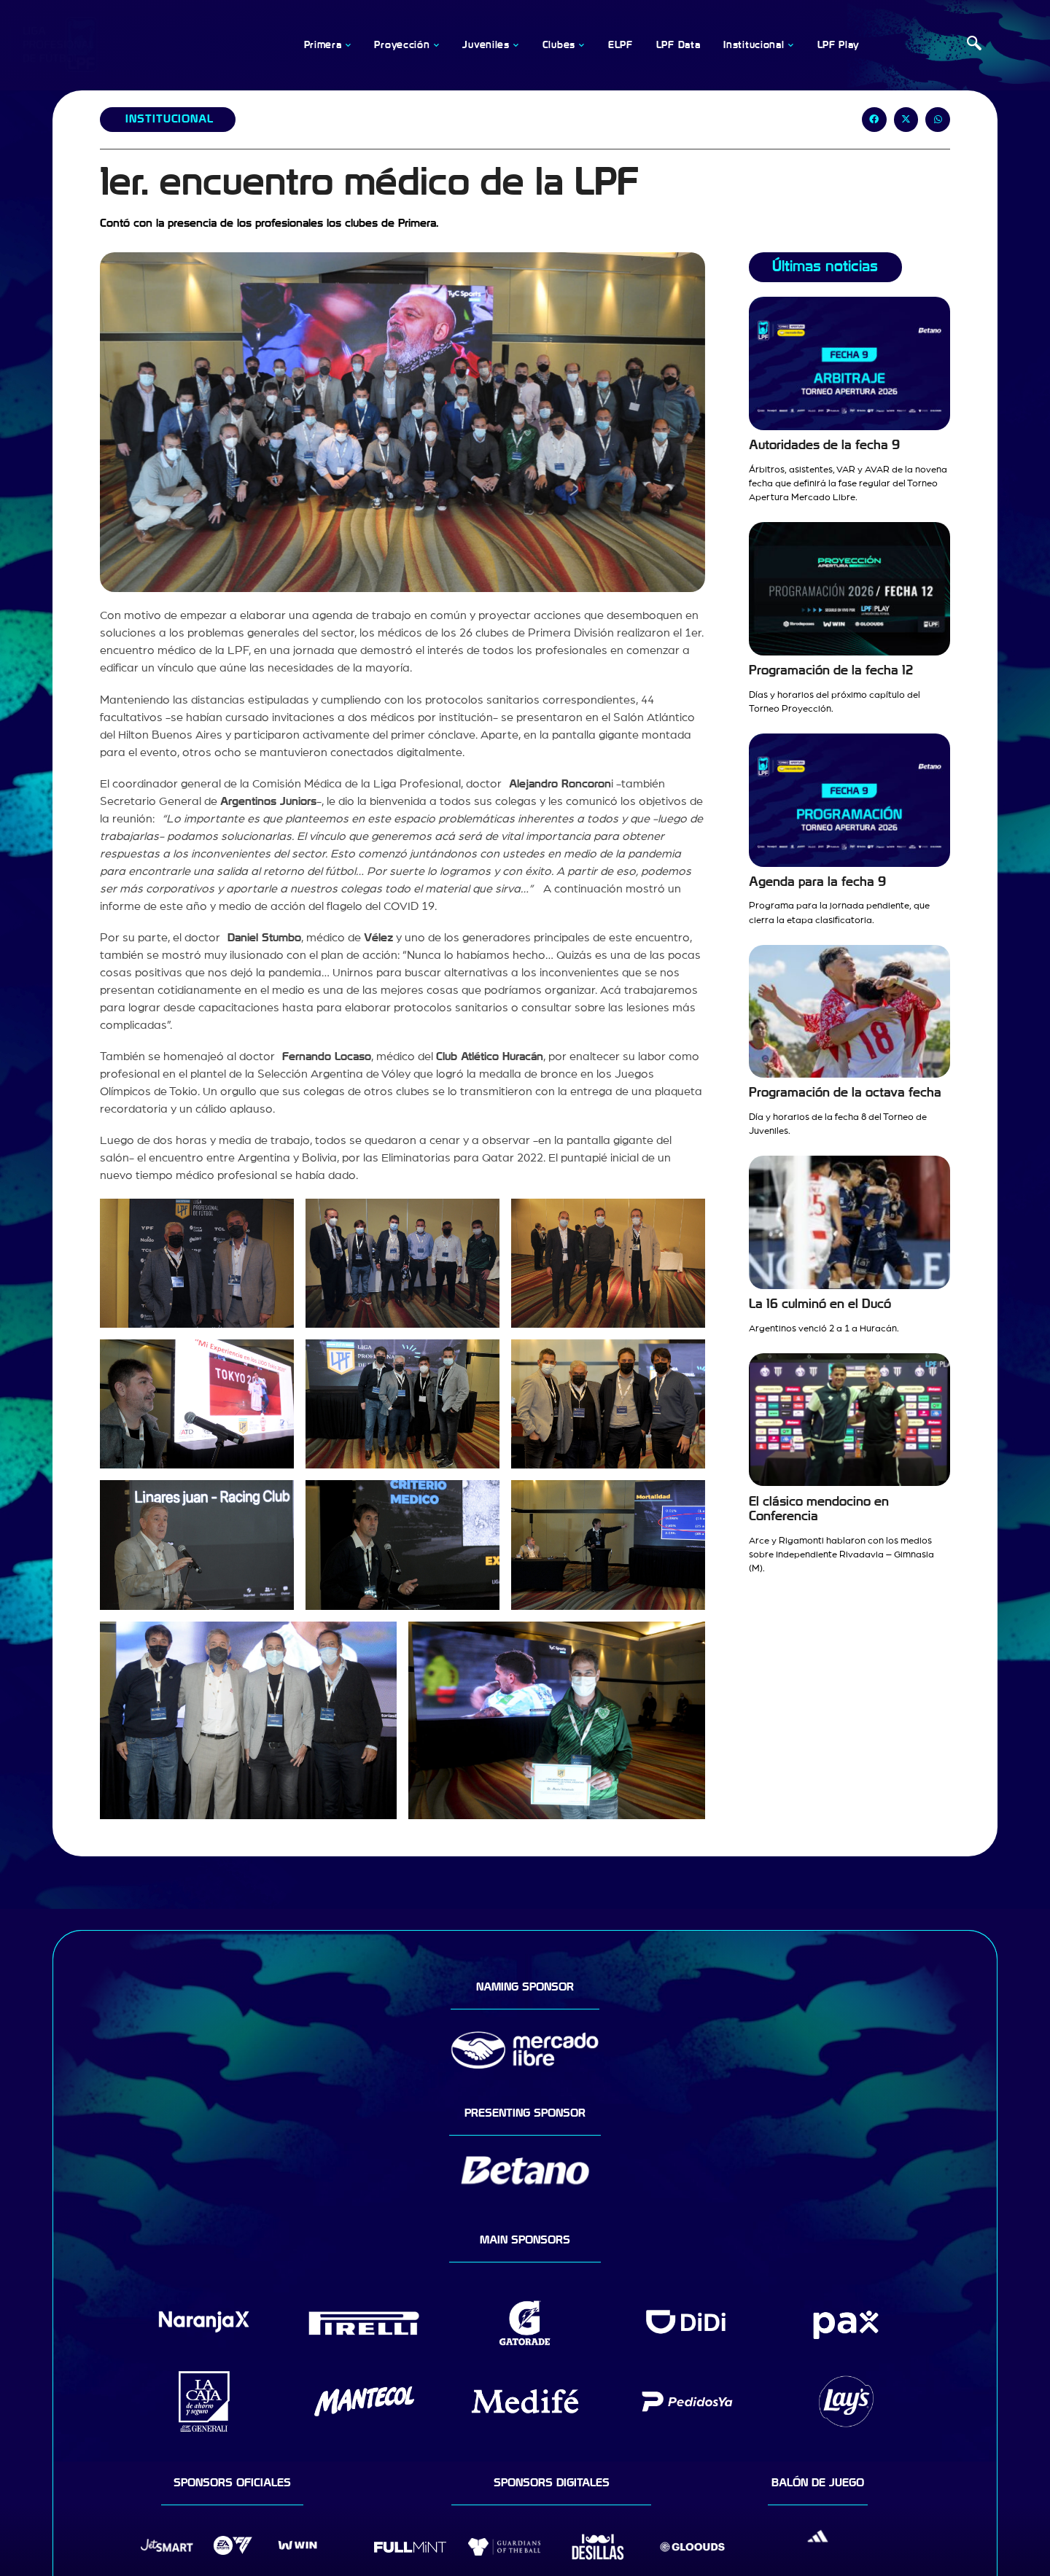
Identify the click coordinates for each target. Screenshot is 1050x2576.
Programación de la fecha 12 (831, 670)
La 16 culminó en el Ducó (820, 1304)
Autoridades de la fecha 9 (824, 445)
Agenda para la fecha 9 (817, 882)
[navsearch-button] (974, 45)
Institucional (169, 119)
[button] (874, 119)
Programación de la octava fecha (845, 1092)
